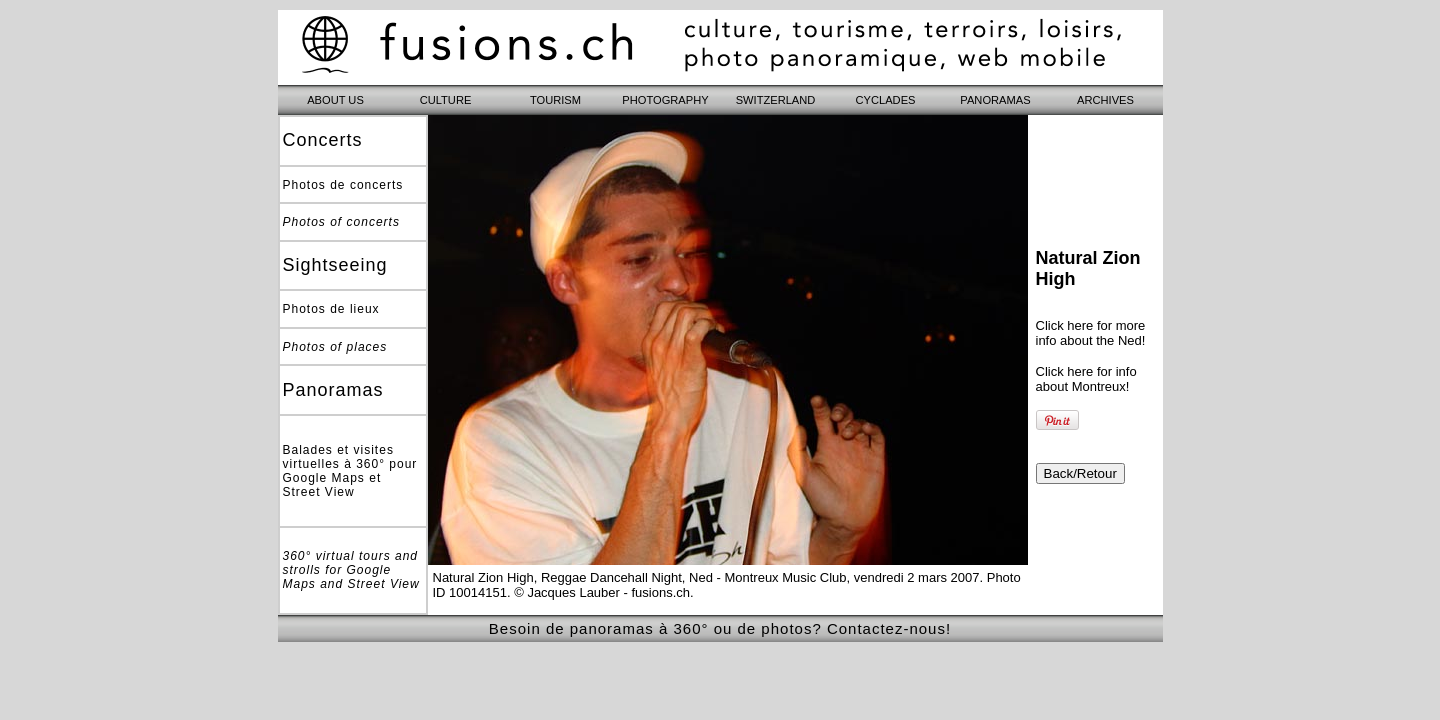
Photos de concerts (343, 185)
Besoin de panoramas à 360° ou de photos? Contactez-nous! (720, 628)
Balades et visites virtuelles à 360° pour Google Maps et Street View (350, 471)
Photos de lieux (331, 309)
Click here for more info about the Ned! (1091, 333)
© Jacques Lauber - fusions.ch (602, 592)
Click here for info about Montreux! (1086, 379)
